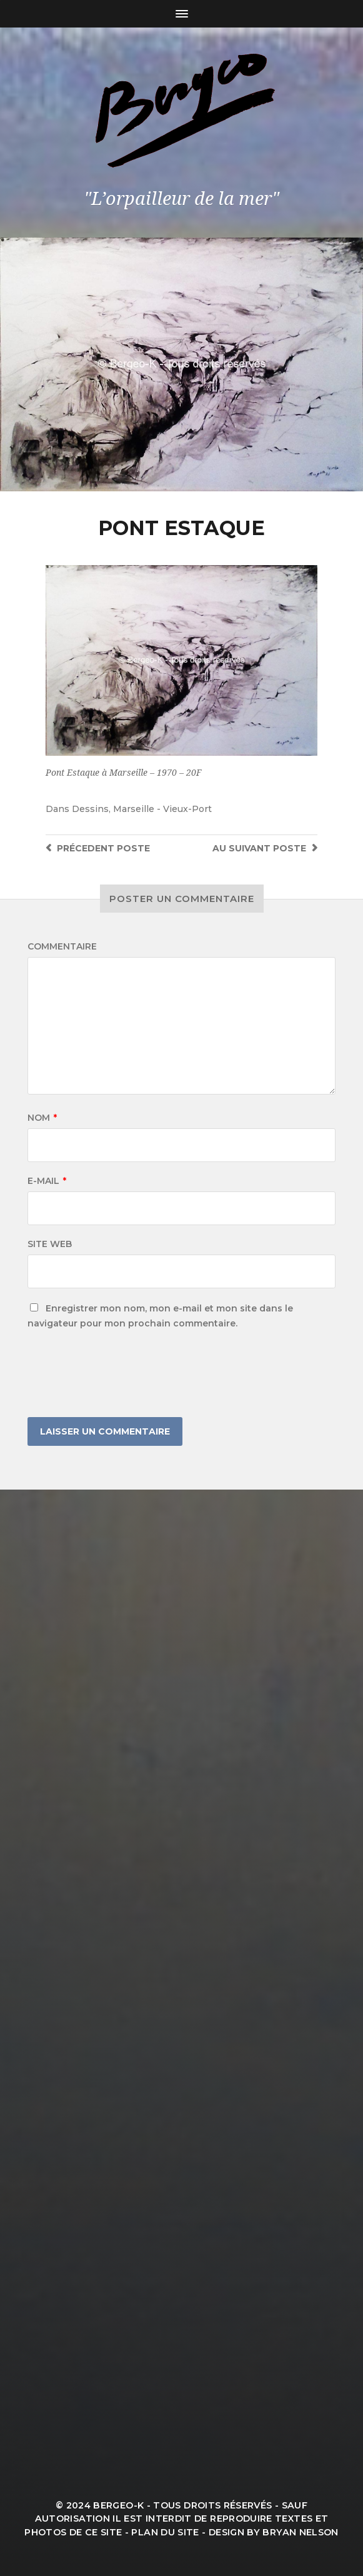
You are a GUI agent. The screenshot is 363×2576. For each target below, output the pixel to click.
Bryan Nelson (300, 2532)
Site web (49, 1244)
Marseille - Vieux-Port (162, 808)
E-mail (46, 1180)
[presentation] (122, 1374)
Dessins (90, 808)
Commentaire (62, 946)
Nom (42, 1117)
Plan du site (165, 2532)
